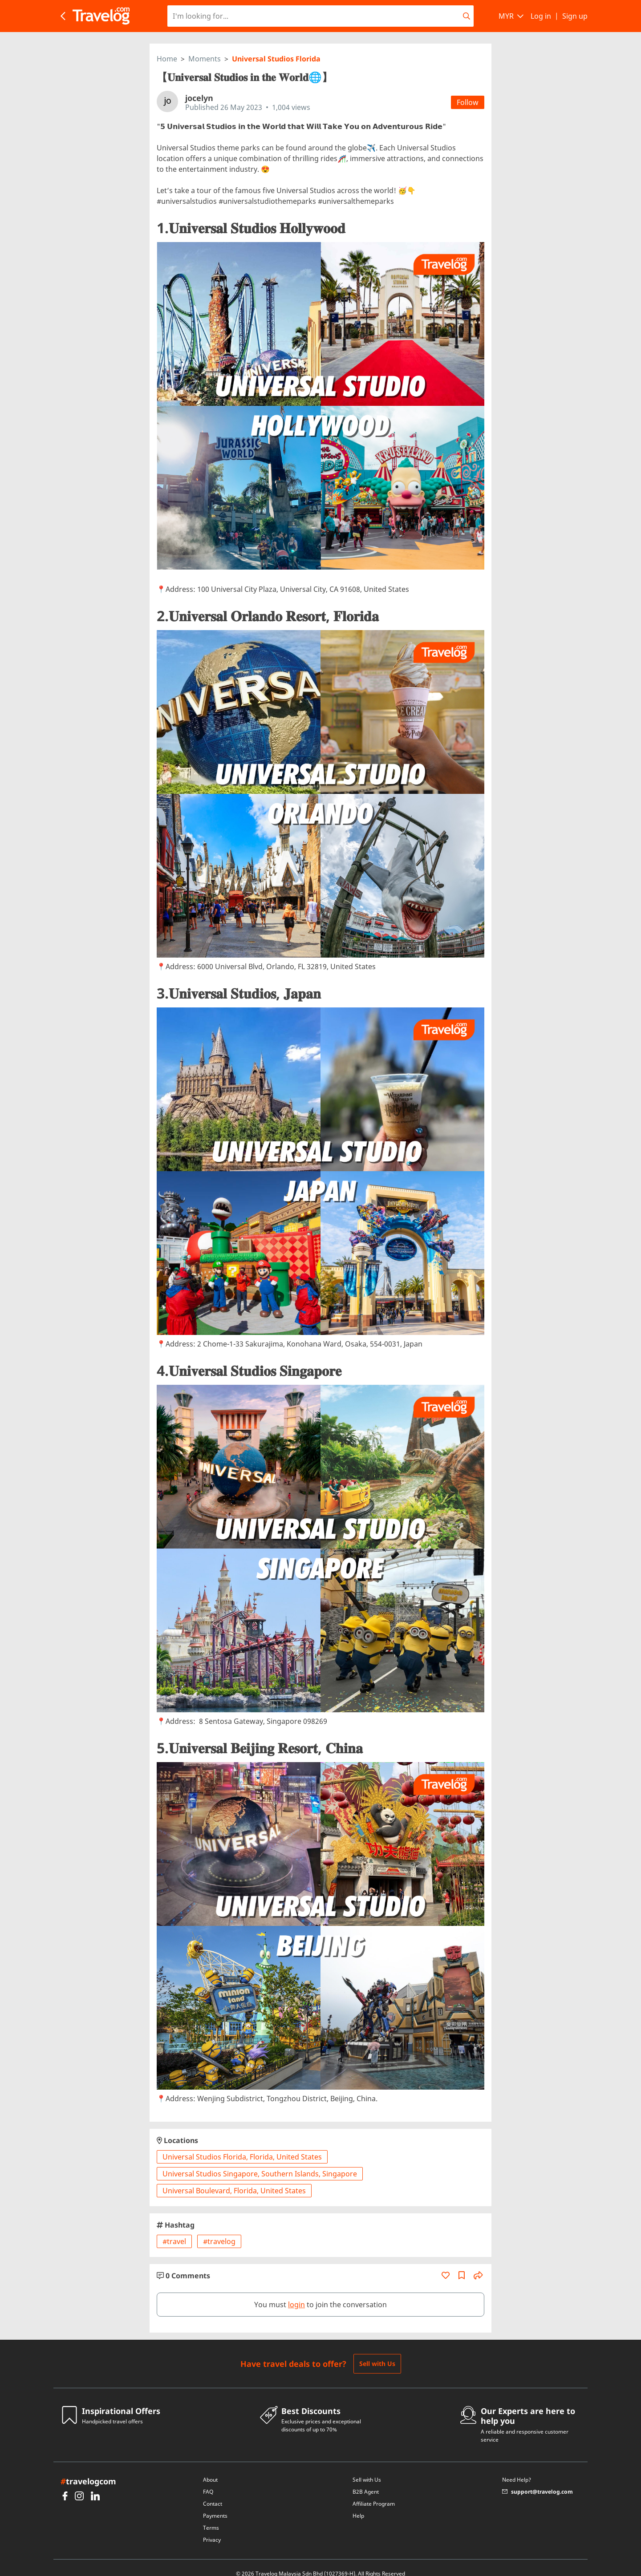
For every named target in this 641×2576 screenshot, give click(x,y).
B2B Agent (366, 2480)
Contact (212, 2492)
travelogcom (88, 2469)
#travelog (219, 2230)
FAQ (208, 2480)
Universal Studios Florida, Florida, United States (242, 2145)
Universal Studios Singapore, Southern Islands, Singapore (259, 2162)
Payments (215, 2504)
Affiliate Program (374, 2492)
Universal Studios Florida (276, 47)
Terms (211, 2516)
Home (167, 47)
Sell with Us (377, 2352)
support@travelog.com (537, 2480)
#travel (174, 2230)
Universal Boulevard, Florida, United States (234, 2179)
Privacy (212, 2528)
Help (358, 2504)
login (296, 2293)
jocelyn (199, 86)
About (210, 2468)
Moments (204, 47)
